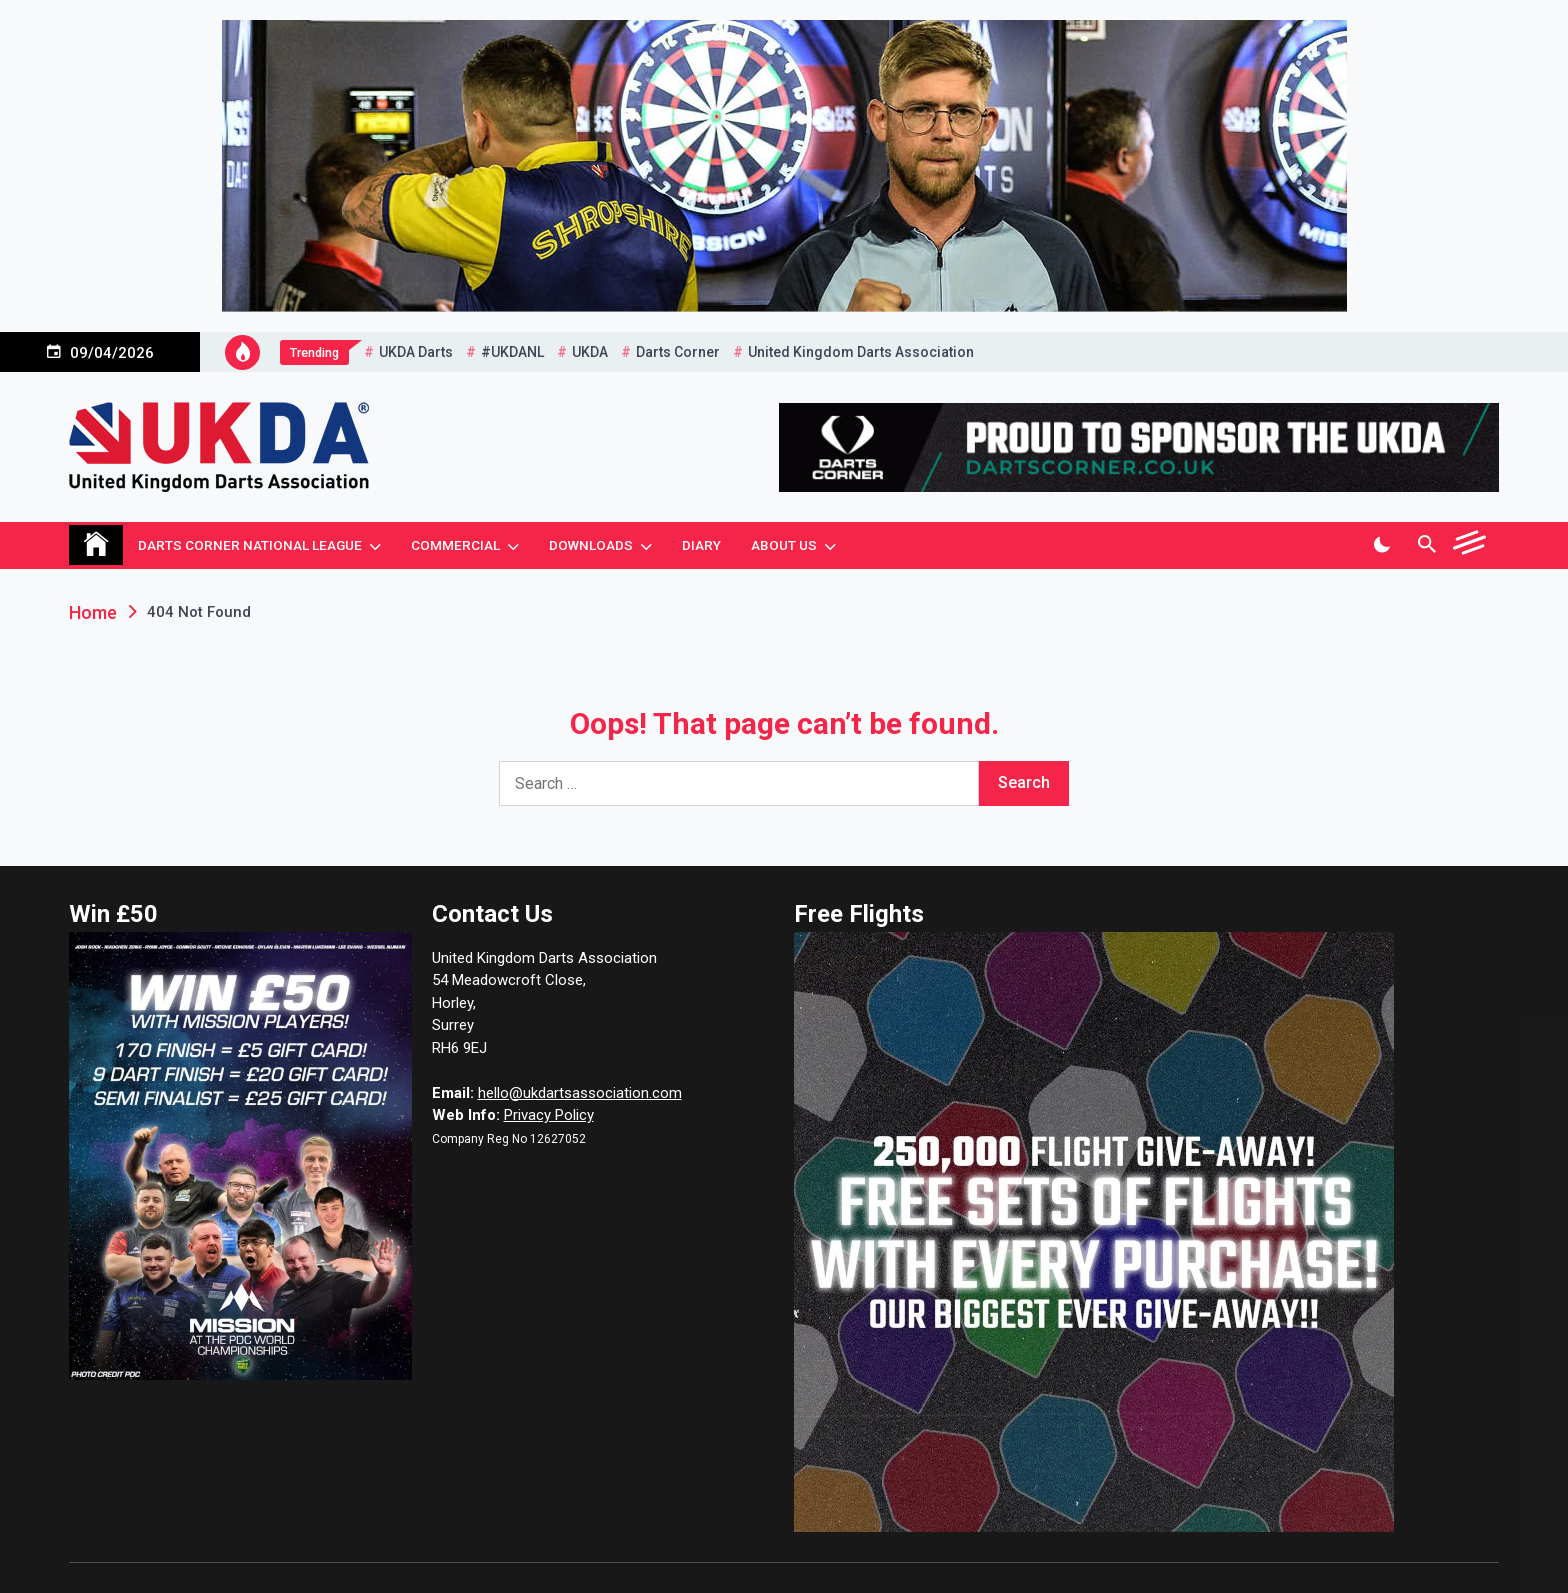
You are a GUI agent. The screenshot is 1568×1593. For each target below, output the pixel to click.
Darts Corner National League (250, 545)
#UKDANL (512, 352)
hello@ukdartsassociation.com (580, 1093)
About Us (784, 545)
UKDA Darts (416, 352)
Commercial (455, 545)
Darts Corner (678, 352)
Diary (701, 545)
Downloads (591, 545)
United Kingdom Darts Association (861, 352)
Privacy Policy (549, 1115)
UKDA (590, 352)
